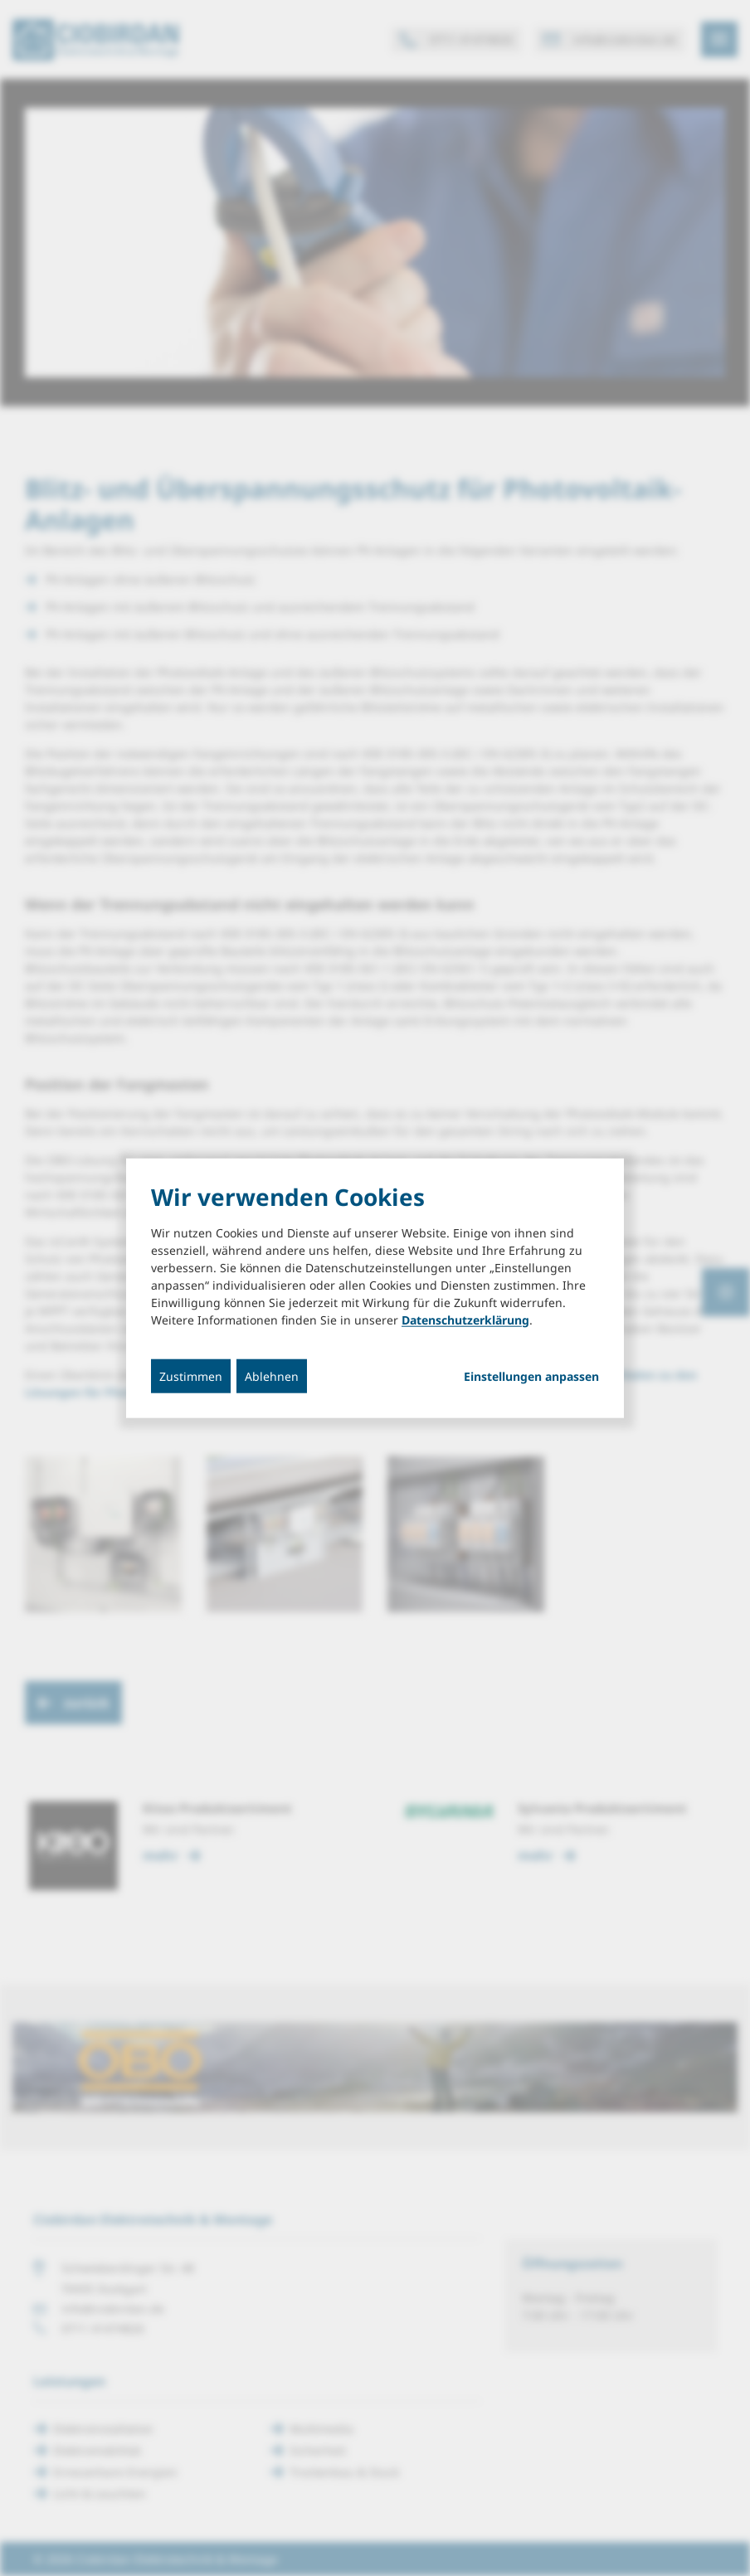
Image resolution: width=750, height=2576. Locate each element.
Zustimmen (190, 1375)
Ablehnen (272, 1375)
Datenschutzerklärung (465, 1319)
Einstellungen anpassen (531, 1376)
